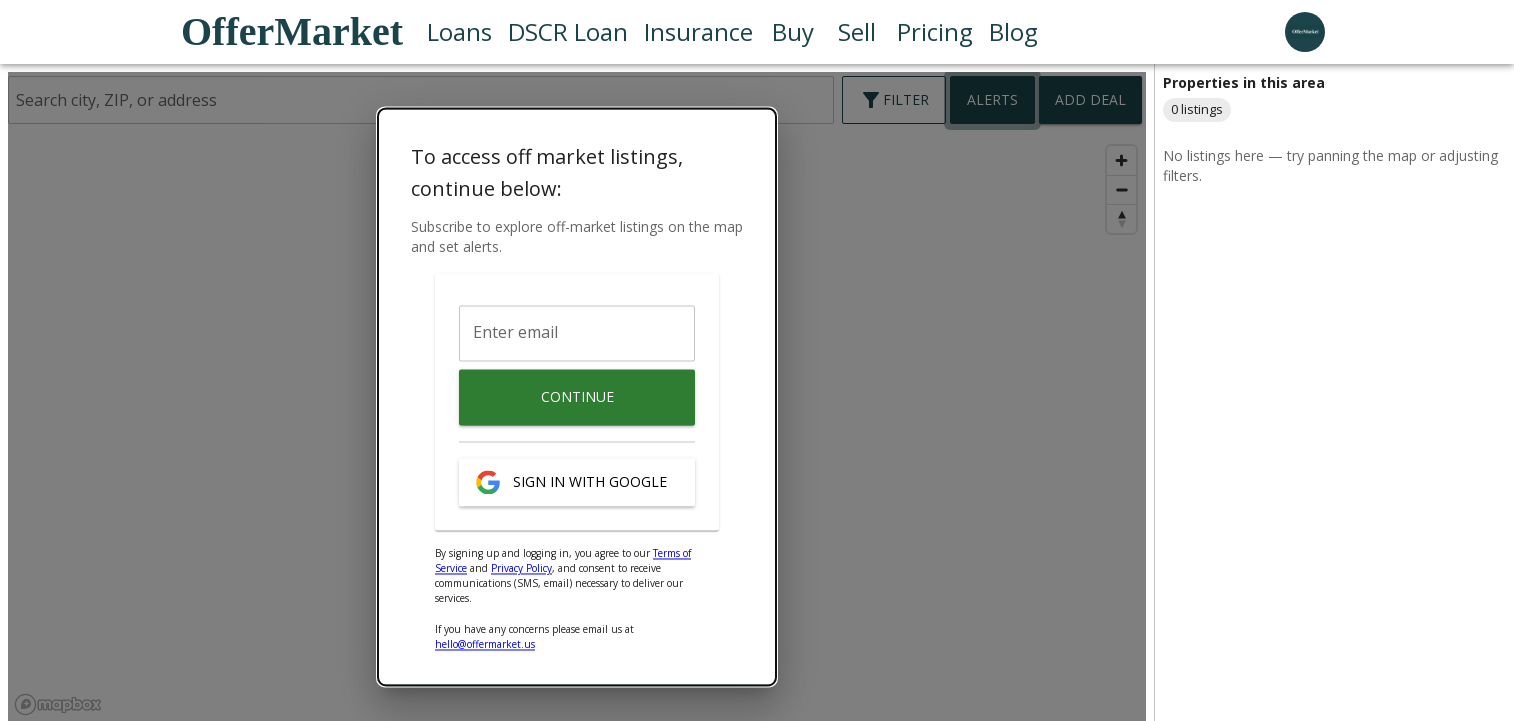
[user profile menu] (1305, 32)
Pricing (935, 32)
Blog (1013, 32)
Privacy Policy (521, 569)
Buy (793, 32)
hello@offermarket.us (485, 645)
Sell (857, 32)
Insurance (698, 32)
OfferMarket (292, 31)
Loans (459, 32)
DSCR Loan (568, 32)
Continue (577, 398)
